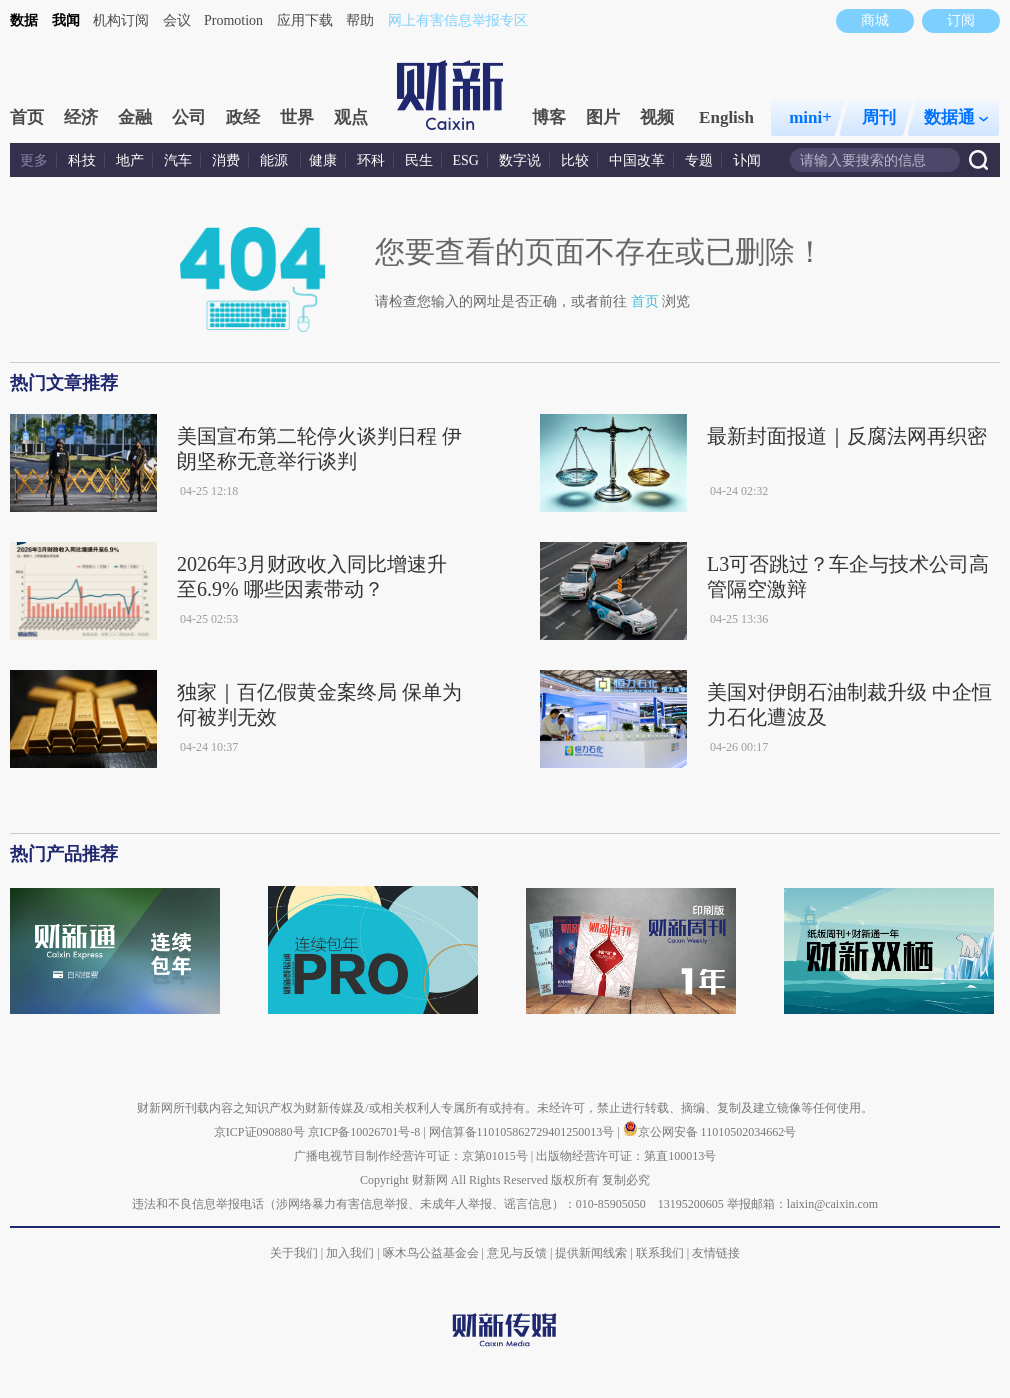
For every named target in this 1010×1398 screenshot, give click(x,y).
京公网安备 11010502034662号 (710, 1132)
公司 (189, 117)
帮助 (360, 20)
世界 (297, 117)
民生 (419, 160)
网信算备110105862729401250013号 (523, 1132)
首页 (27, 117)
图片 (603, 117)
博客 (549, 117)
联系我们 (660, 1253)
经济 (81, 117)
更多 (34, 160)
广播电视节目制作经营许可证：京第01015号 (411, 1156)
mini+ (810, 117)
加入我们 (350, 1253)
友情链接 (716, 1253)
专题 (699, 160)
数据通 (956, 117)
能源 (276, 160)
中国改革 (637, 160)
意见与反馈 (517, 1253)
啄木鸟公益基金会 (432, 1253)
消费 (226, 160)
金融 (135, 117)
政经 (243, 117)
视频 (657, 117)
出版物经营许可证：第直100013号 (626, 1156)
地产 (130, 160)
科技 (82, 160)
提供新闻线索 (591, 1253)
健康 (323, 160)
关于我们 (294, 1253)
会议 (177, 20)
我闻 (66, 20)
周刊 (879, 117)
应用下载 (305, 20)
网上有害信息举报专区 (458, 20)
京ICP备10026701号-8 (366, 1132)
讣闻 (747, 160)
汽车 (178, 160)
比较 (575, 160)
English (726, 117)
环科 (371, 160)
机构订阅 (121, 20)
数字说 (520, 160)
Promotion (233, 20)
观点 (351, 117)
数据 (24, 20)
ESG (466, 160)
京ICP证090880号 (259, 1132)
